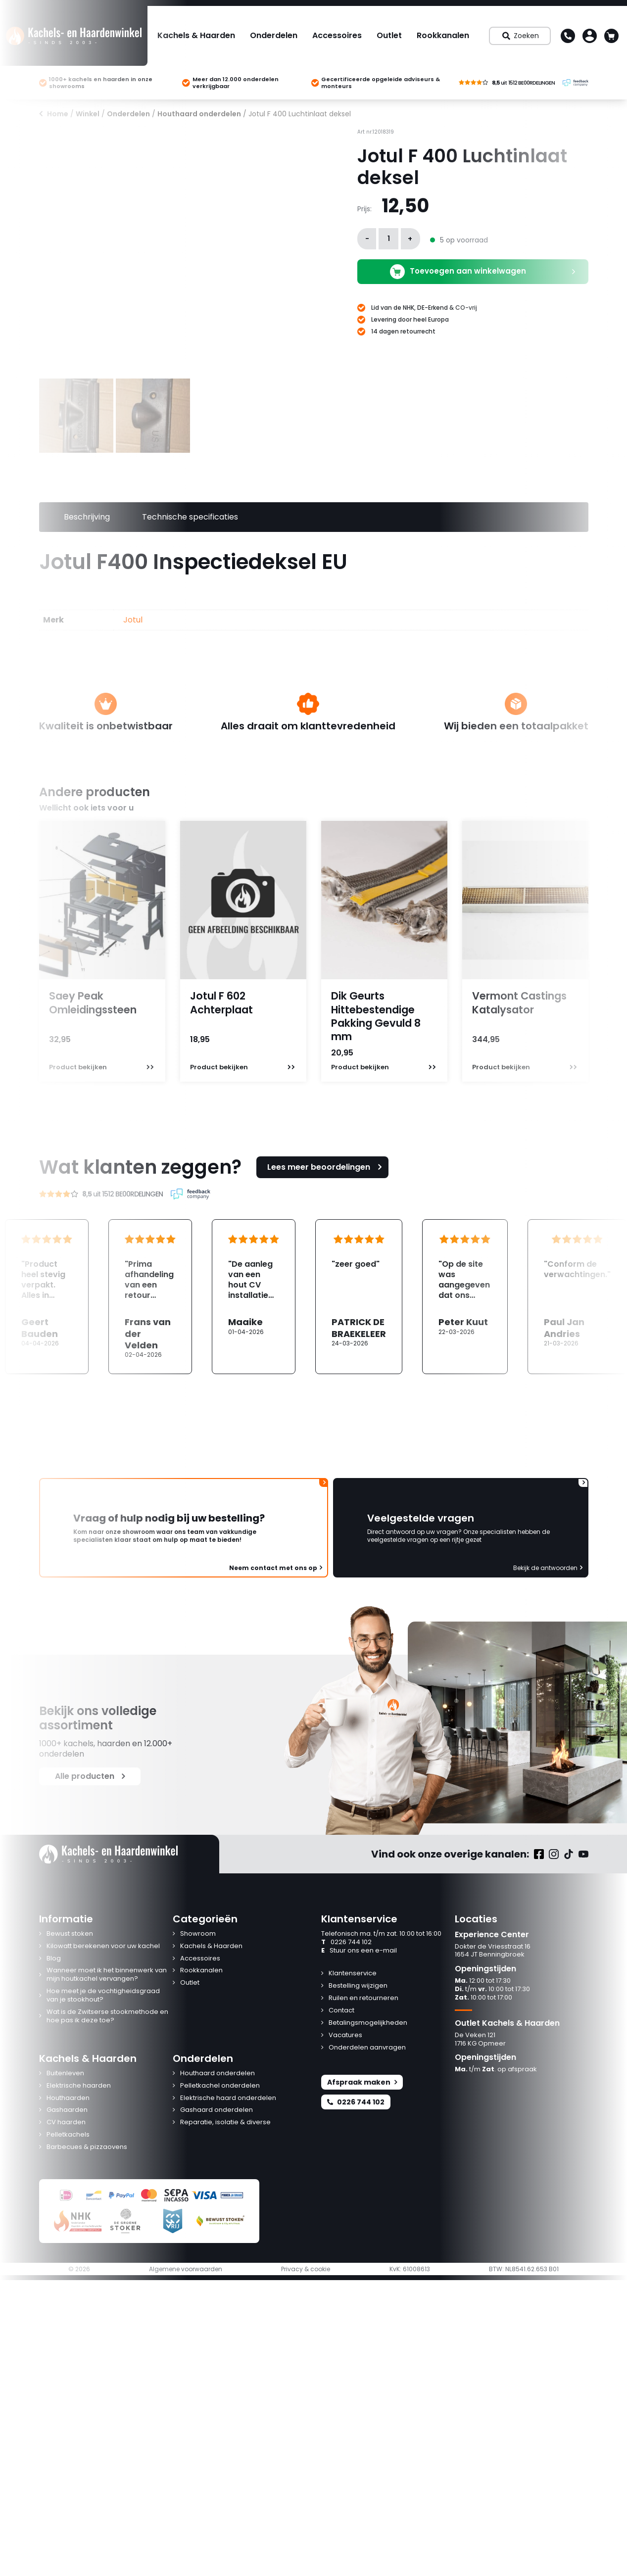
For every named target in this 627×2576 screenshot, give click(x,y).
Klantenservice (353, 1973)
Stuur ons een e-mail (359, 1951)
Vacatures (345, 2035)
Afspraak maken (362, 2082)
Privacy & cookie (305, 2269)
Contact (341, 2010)
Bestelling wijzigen (358, 1986)
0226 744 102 (346, 1942)
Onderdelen (273, 35)
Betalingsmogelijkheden (368, 2023)
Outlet (389, 35)
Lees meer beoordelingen (326, 1167)
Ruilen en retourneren (363, 1998)
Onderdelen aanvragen (367, 2048)
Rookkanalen (443, 35)
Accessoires (337, 35)
